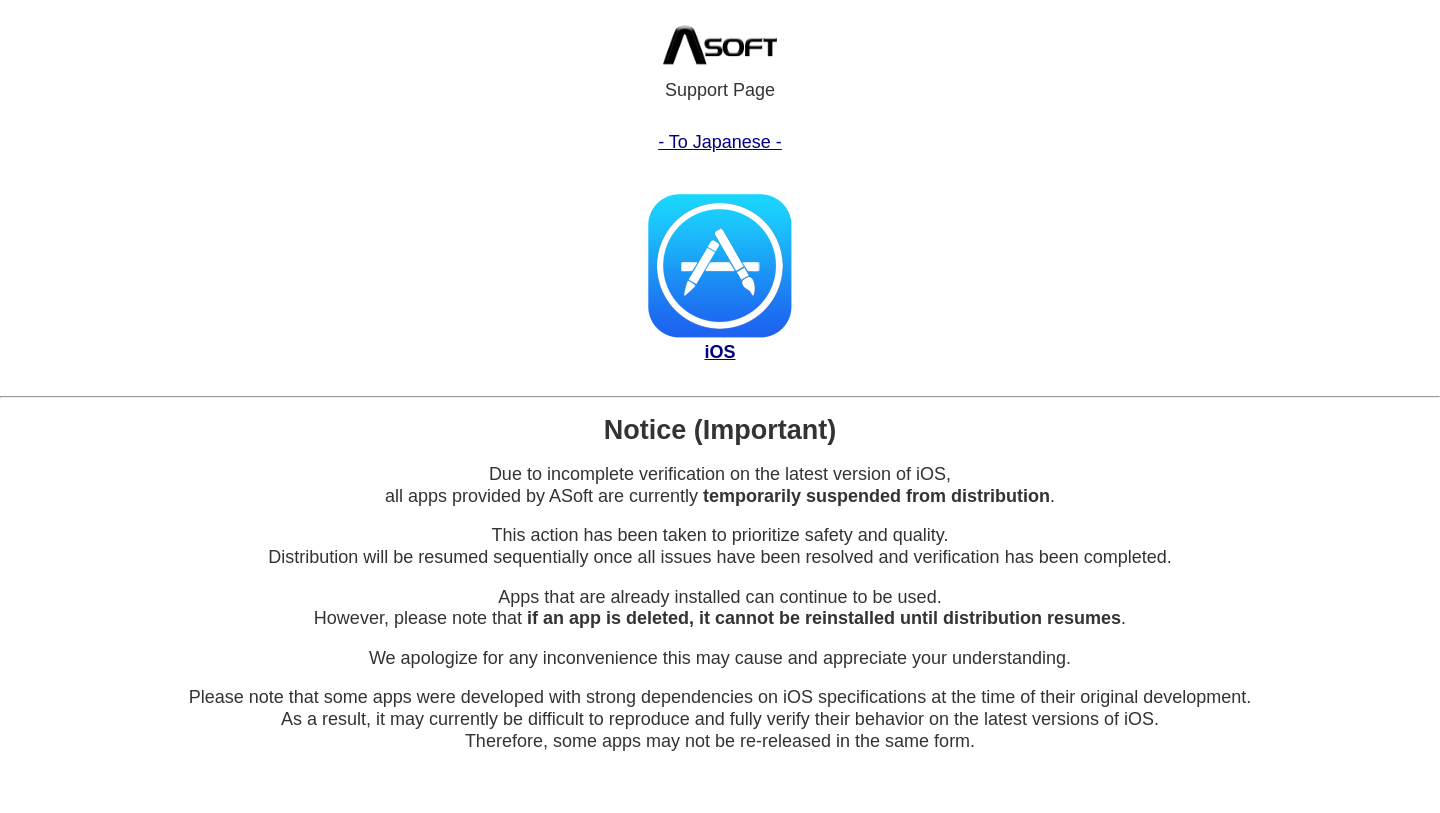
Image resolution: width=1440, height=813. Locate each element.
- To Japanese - (720, 142)
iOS (719, 352)
